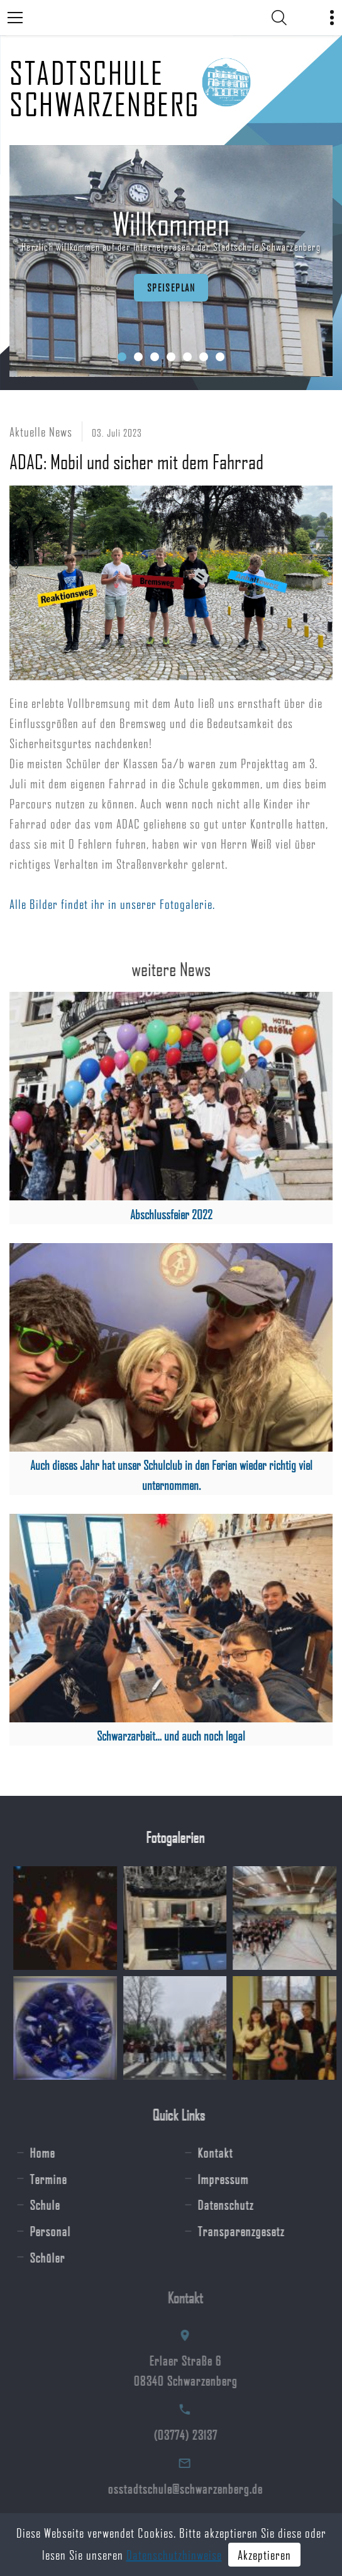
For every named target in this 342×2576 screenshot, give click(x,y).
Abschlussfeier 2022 (171, 1214)
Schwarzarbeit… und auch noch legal (171, 1735)
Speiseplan (168, 287)
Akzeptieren (264, 2554)
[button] (122, 356)
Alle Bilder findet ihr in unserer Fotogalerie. (112, 903)
